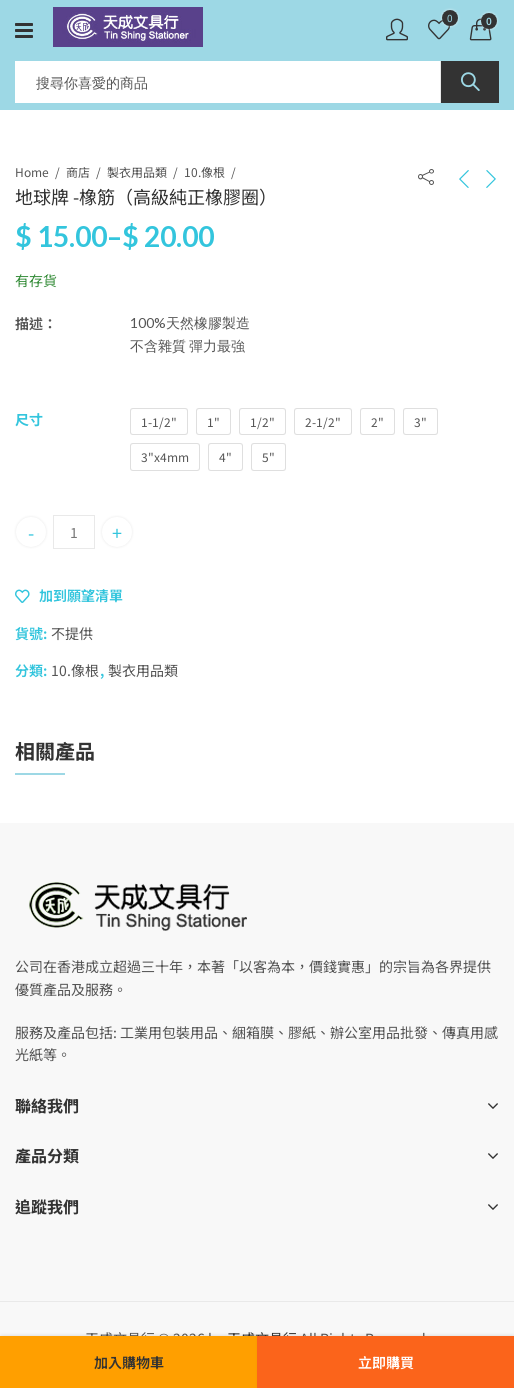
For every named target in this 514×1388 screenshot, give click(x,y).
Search (470, 82)
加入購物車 (129, 1362)
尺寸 (29, 419)
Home (32, 171)
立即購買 (386, 1362)
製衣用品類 (137, 171)
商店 (78, 171)
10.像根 (204, 171)
